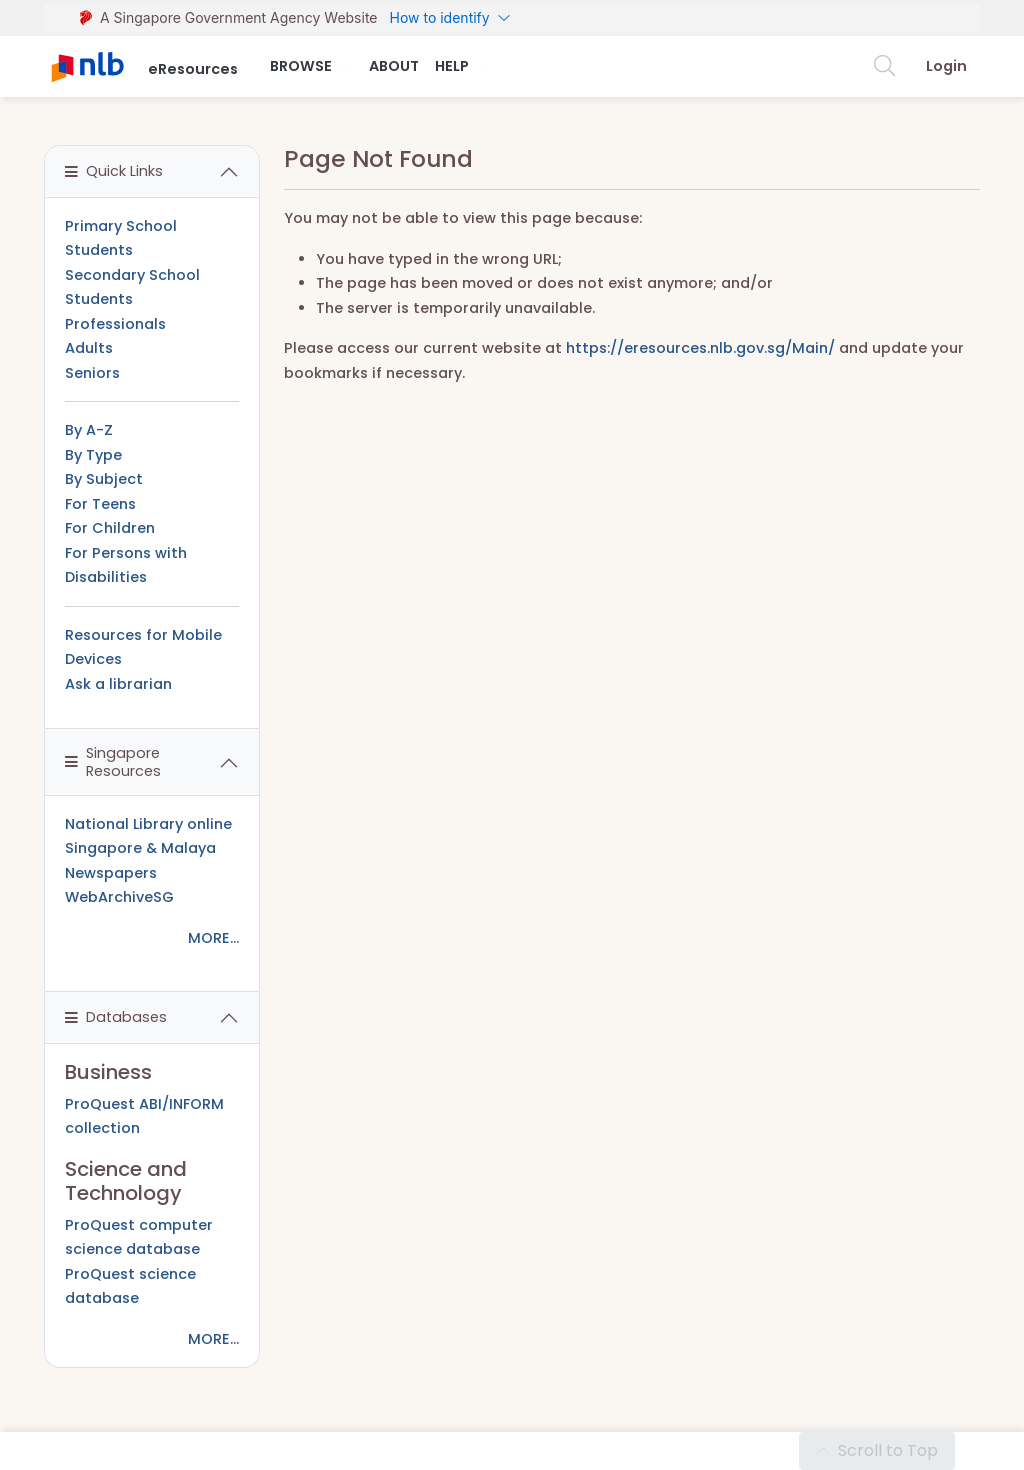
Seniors (92, 373)
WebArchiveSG (119, 897)
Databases (116, 1017)
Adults (89, 348)
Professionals (115, 324)
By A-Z (89, 430)
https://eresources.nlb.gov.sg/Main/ (700, 348)
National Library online (148, 824)
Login (946, 66)
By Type (93, 455)
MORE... (213, 938)
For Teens (100, 504)
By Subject (104, 479)
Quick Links (114, 171)
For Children (110, 528)
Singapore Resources (113, 761)
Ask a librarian (118, 684)
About (394, 66)
